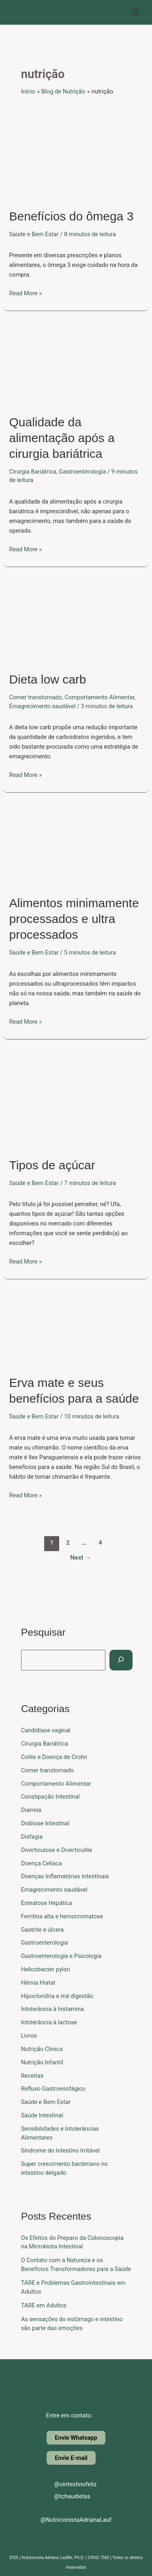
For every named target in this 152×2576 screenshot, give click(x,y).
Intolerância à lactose (49, 2022)
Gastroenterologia (82, 471)
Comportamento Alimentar (99, 697)
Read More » (25, 292)
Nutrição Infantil (42, 2062)
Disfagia (32, 1836)
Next (80, 1557)
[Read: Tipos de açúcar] (76, 1099)
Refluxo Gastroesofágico (53, 2088)
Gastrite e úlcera (42, 1929)
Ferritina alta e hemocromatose (62, 1916)
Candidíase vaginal (46, 1730)
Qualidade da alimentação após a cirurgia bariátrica (61, 437)
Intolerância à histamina (52, 2009)
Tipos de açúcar (52, 1165)
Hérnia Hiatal (38, 1982)
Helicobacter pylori (45, 1969)
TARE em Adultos (43, 2305)
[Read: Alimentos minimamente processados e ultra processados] (76, 845)
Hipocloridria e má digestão (57, 1996)
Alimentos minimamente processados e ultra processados (74, 918)
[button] (136, 12)
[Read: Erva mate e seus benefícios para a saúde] (76, 1328)
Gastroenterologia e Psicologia (61, 1956)
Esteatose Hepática (46, 1903)
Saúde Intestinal (42, 2115)
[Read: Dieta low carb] (76, 620)
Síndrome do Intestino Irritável (60, 2150)
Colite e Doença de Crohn (54, 1757)
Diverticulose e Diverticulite (56, 1850)
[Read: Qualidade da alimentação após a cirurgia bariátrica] (76, 363)
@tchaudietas (65, 2496)
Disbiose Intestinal (45, 1823)
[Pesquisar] (121, 1660)
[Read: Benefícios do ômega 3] (76, 156)
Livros (29, 2035)
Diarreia (31, 1810)
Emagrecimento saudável (42, 706)
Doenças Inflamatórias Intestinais (65, 1876)
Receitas (32, 2075)
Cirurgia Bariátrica (32, 471)
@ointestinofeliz (68, 2484)
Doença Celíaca (41, 1863)
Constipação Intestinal (50, 1796)
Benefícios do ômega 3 (71, 216)
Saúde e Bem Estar (33, 234)
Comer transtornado (35, 697)
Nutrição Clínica (42, 2049)
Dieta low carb (47, 679)
